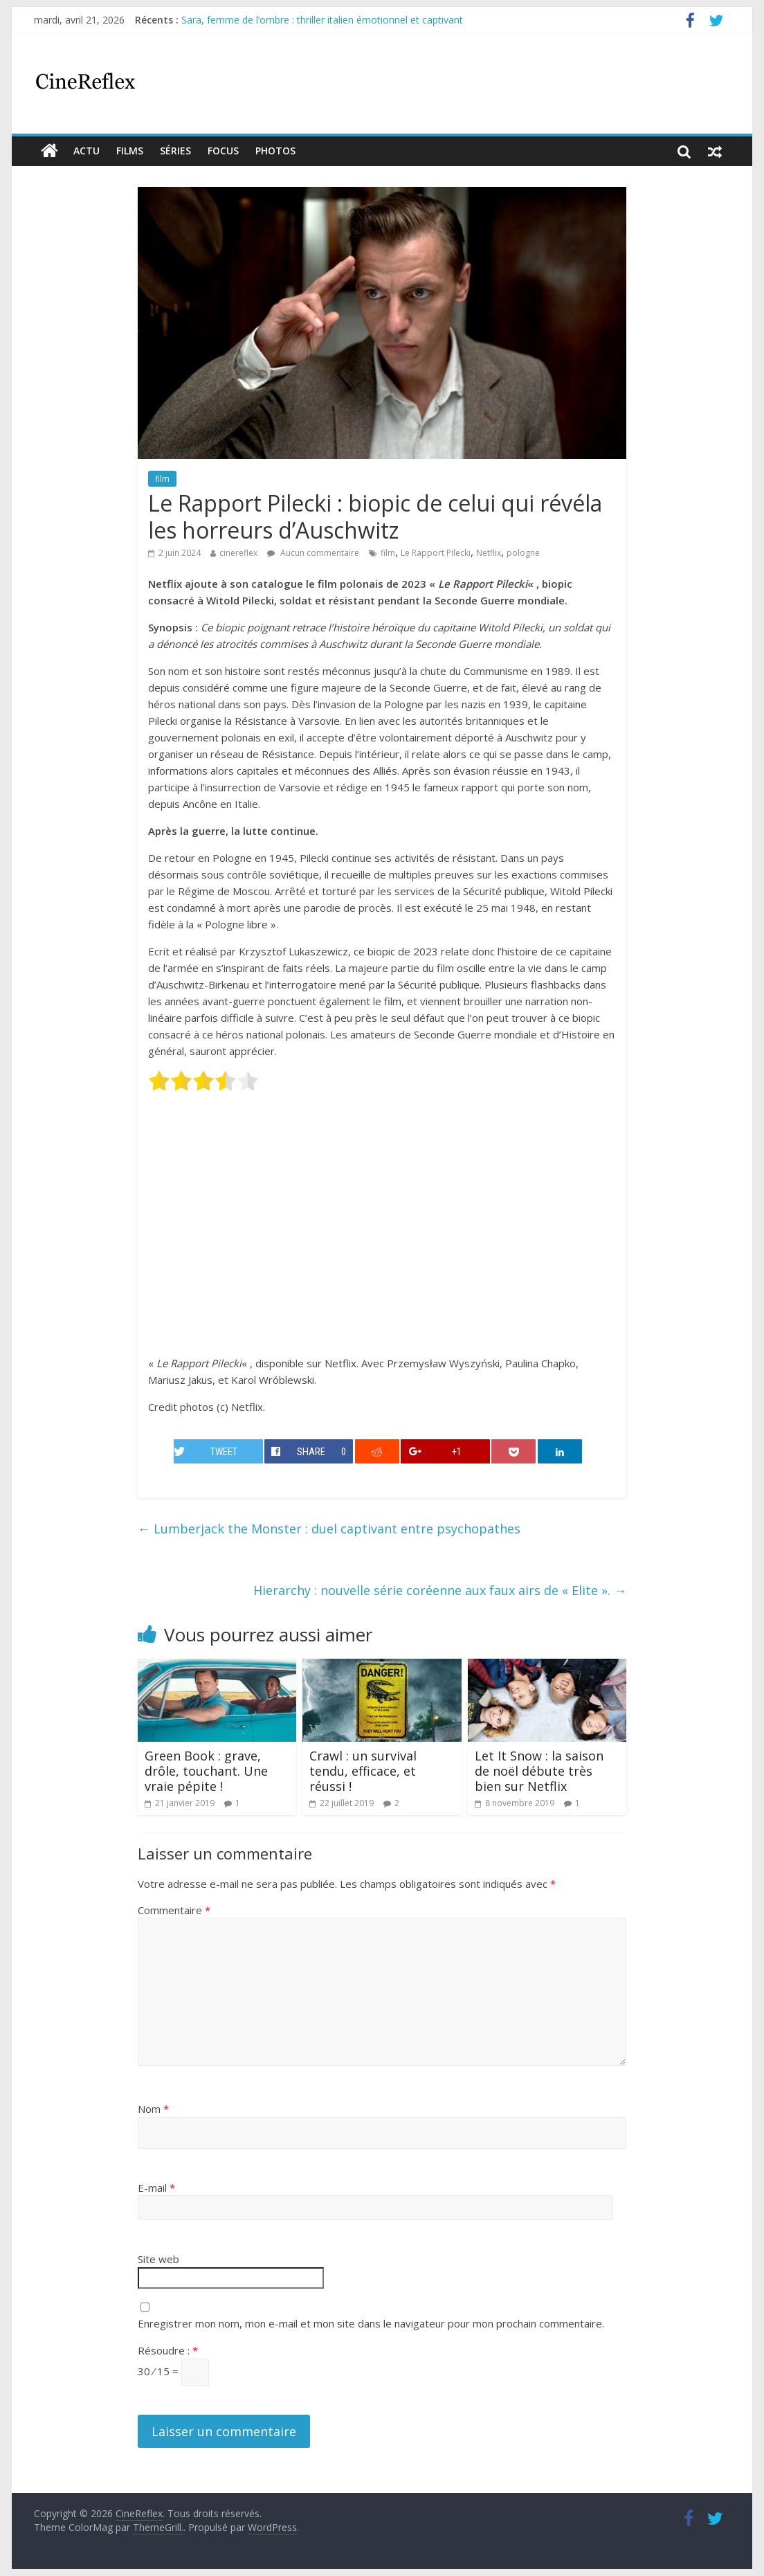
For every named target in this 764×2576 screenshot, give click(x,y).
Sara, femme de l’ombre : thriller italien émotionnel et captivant (322, 19)
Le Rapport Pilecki (436, 553)
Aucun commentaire (313, 553)
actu (86, 150)
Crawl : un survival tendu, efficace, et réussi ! (363, 1770)
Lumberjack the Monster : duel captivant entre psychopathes (329, 1528)
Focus (223, 150)
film (162, 479)
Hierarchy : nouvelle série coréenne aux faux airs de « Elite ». (439, 1590)
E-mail (156, 2188)
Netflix (488, 553)
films (129, 150)
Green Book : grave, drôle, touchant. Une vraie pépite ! (206, 1770)
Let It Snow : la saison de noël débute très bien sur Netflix (539, 1770)
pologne (523, 553)
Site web (158, 2259)
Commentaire (174, 1910)
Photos (275, 150)
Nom (153, 2109)
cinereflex (238, 553)
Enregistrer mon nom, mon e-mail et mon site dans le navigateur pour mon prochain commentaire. (371, 2323)
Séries (175, 150)
